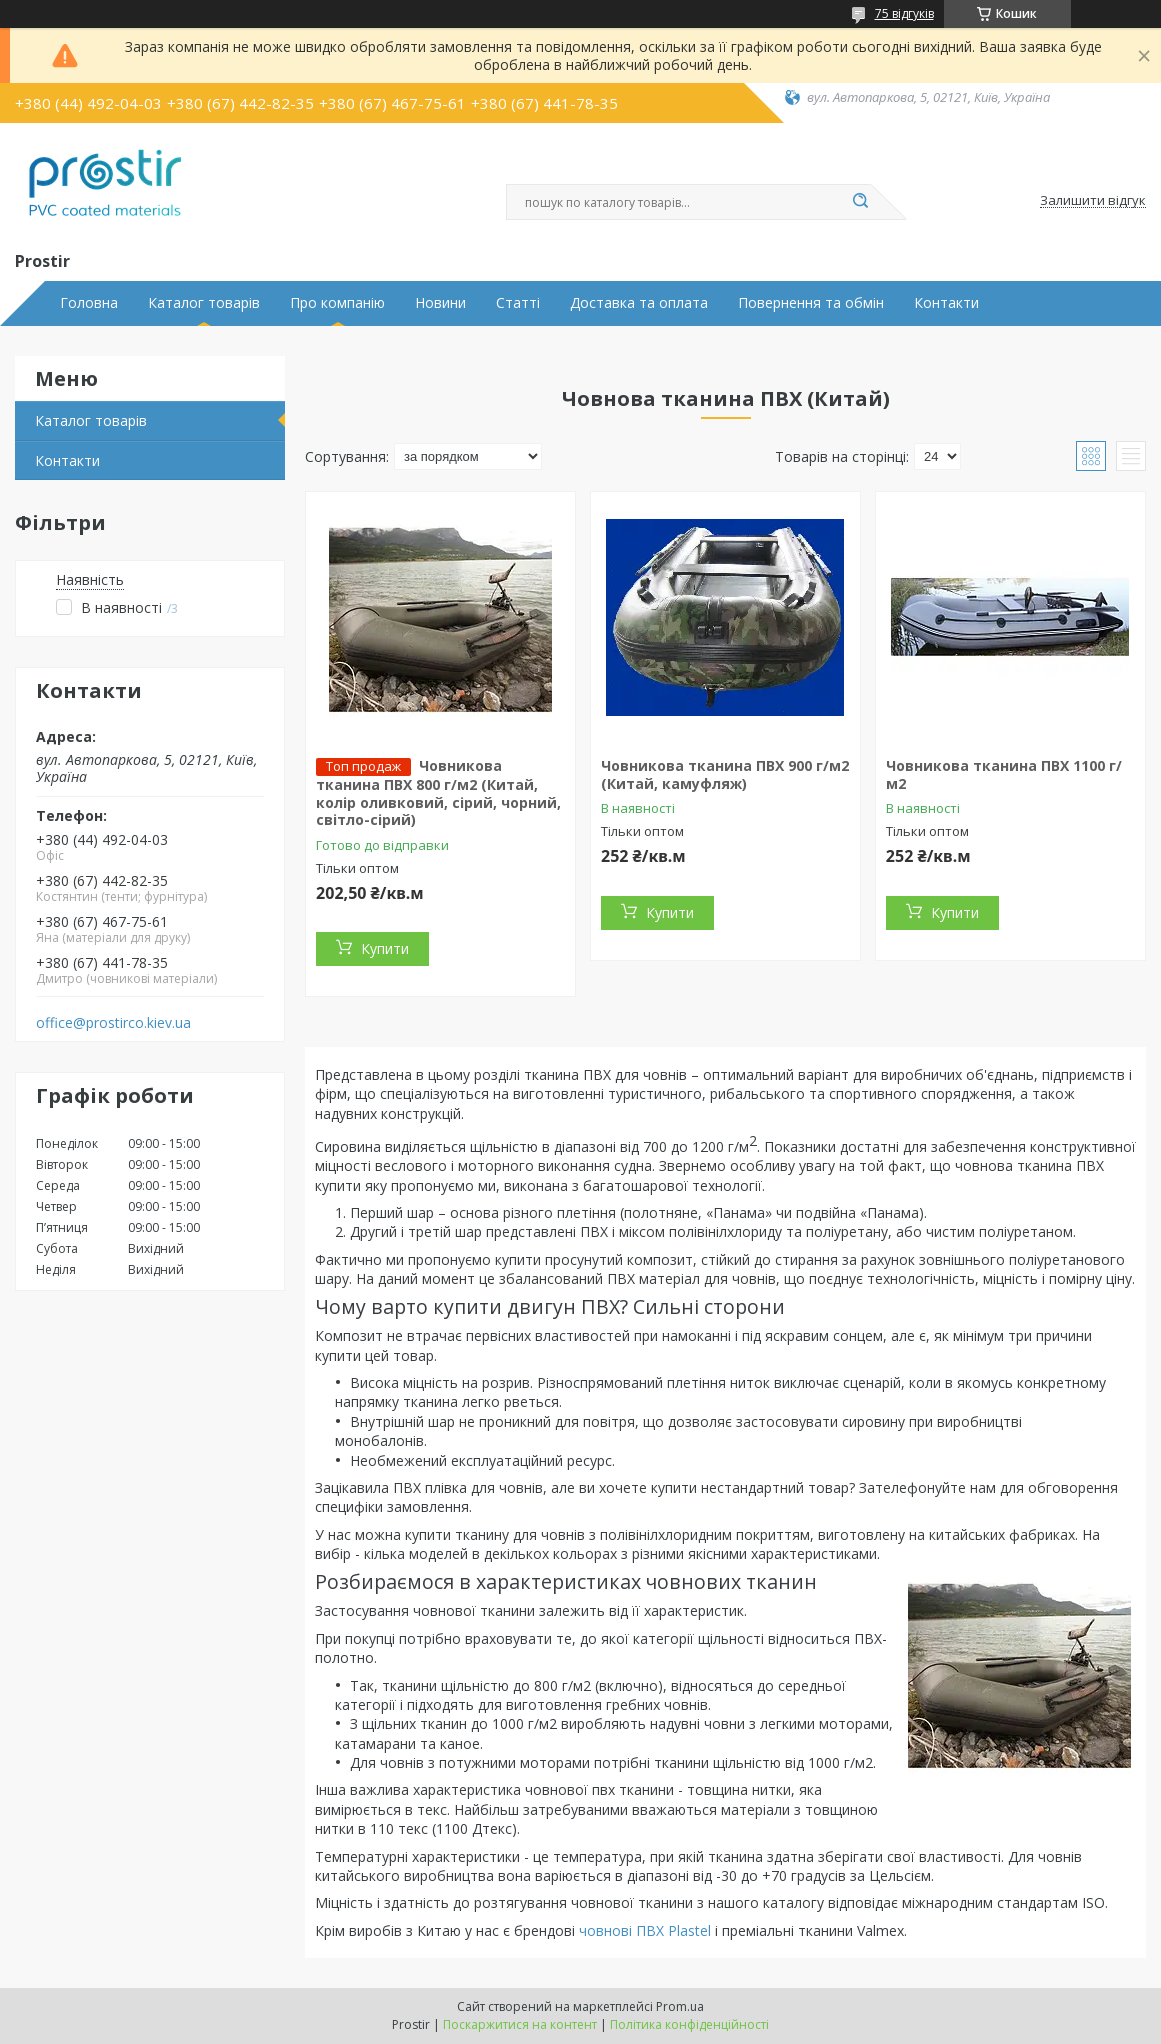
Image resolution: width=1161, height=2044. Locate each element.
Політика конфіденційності (689, 2024)
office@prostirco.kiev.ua (113, 1023)
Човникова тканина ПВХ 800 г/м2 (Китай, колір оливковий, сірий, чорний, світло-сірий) (438, 792)
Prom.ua (680, 2006)
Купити (385, 948)
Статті (518, 303)
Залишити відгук (1093, 201)
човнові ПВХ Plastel (645, 1930)
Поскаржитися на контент (520, 2024)
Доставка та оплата (639, 303)
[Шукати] (861, 202)
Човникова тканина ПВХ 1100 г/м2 (1004, 774)
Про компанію (337, 303)
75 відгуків (904, 13)
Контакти (946, 303)
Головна (89, 303)
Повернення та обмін (811, 303)
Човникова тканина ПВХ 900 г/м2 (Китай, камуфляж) (725, 774)
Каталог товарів (204, 303)
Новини (440, 303)
